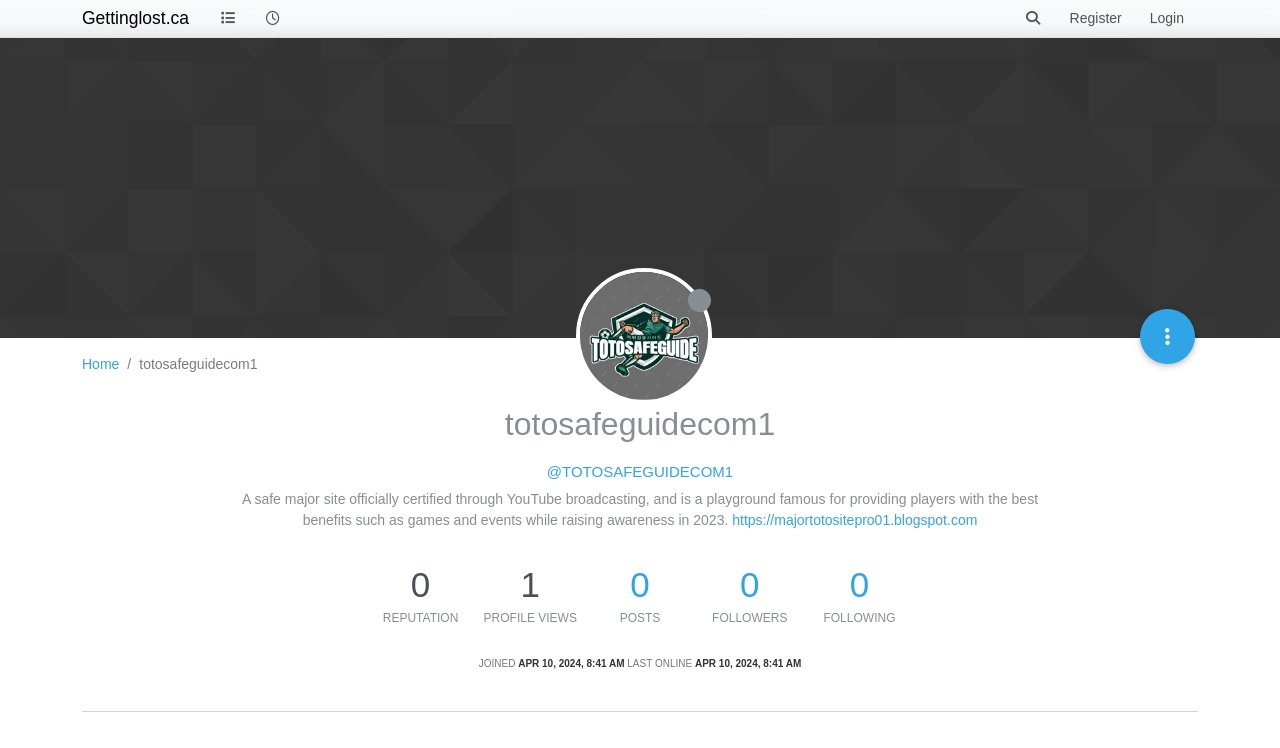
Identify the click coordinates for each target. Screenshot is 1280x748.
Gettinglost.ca (135, 18)
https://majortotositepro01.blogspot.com (854, 520)
